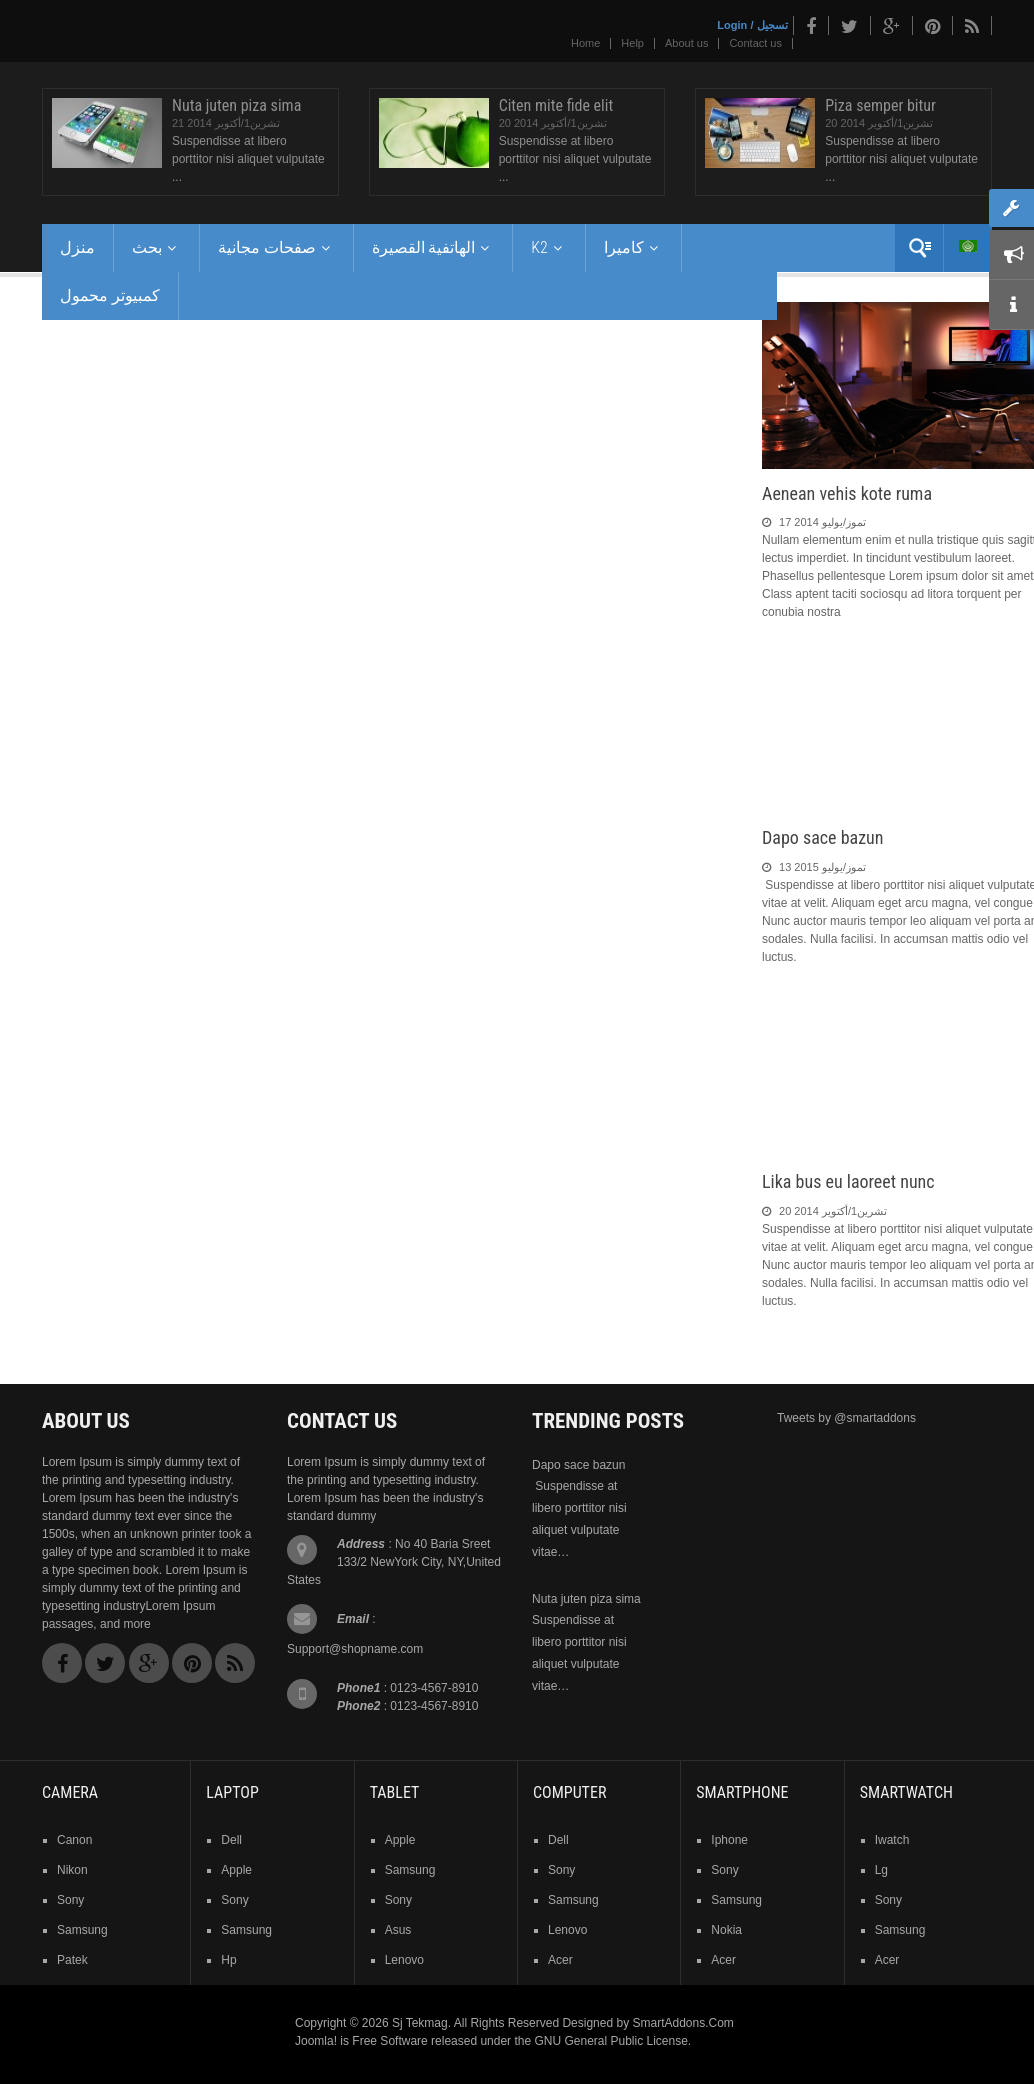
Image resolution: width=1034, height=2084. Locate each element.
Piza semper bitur (880, 105)
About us (686, 43)
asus (398, 1930)
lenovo (404, 1960)
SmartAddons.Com (682, 2023)
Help (632, 43)
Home (585, 43)
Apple (400, 1840)
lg (881, 1870)
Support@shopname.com (355, 1649)
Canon (74, 1840)
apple (236, 1870)
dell (231, 1840)
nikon (72, 1870)
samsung (82, 1930)
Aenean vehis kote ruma (847, 493)
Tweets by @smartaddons (846, 1418)
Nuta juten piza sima (236, 105)
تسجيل (772, 25)
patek (72, 1960)
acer (560, 1960)
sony (70, 1900)
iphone (729, 1840)
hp (228, 1960)
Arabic (968, 246)
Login (732, 25)
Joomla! (316, 2041)
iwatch (892, 1840)
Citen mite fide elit (556, 105)
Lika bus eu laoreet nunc (848, 1181)
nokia (726, 1930)
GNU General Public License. (612, 2041)
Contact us (755, 43)
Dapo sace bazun (822, 837)
